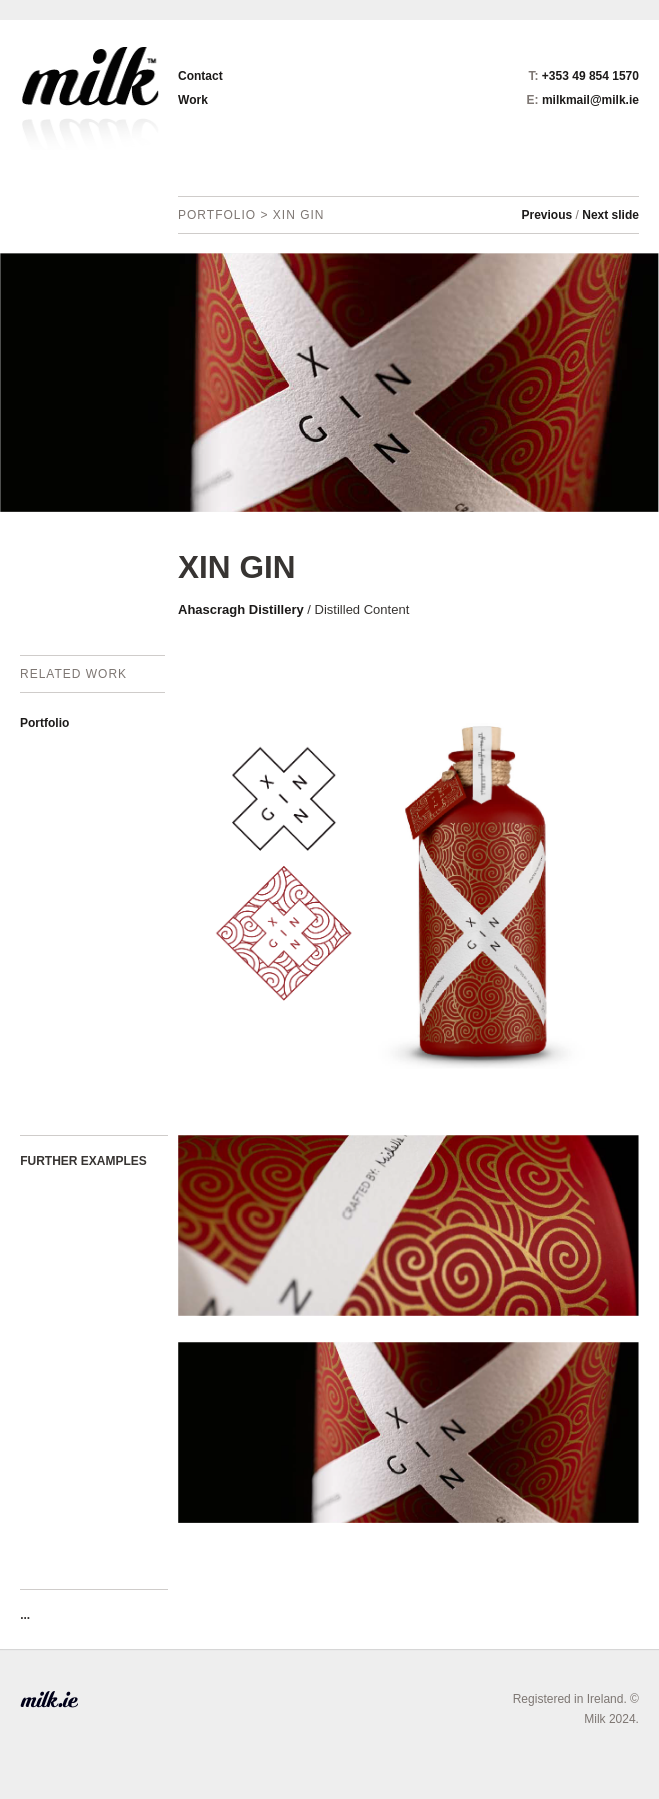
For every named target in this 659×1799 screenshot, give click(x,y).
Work (193, 100)
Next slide (610, 215)
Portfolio (44, 723)
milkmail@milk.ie (590, 100)
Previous (547, 215)
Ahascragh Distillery (241, 609)
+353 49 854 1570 (590, 76)
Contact (200, 76)
